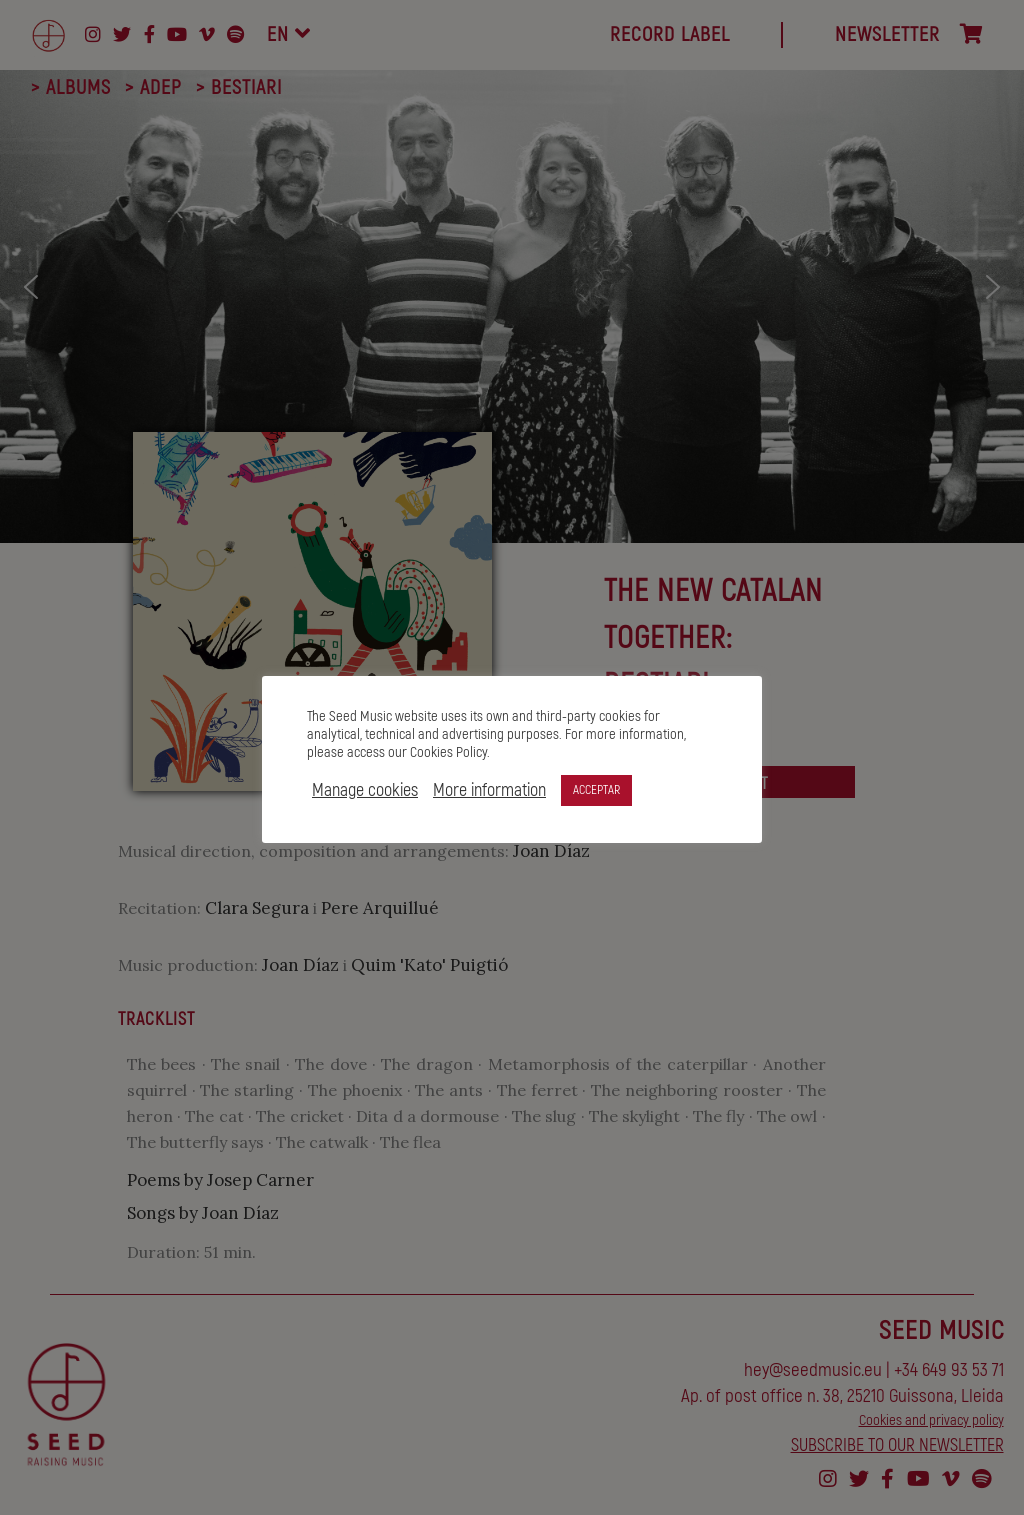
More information (489, 791)
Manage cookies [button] (365, 791)
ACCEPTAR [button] (596, 790)
